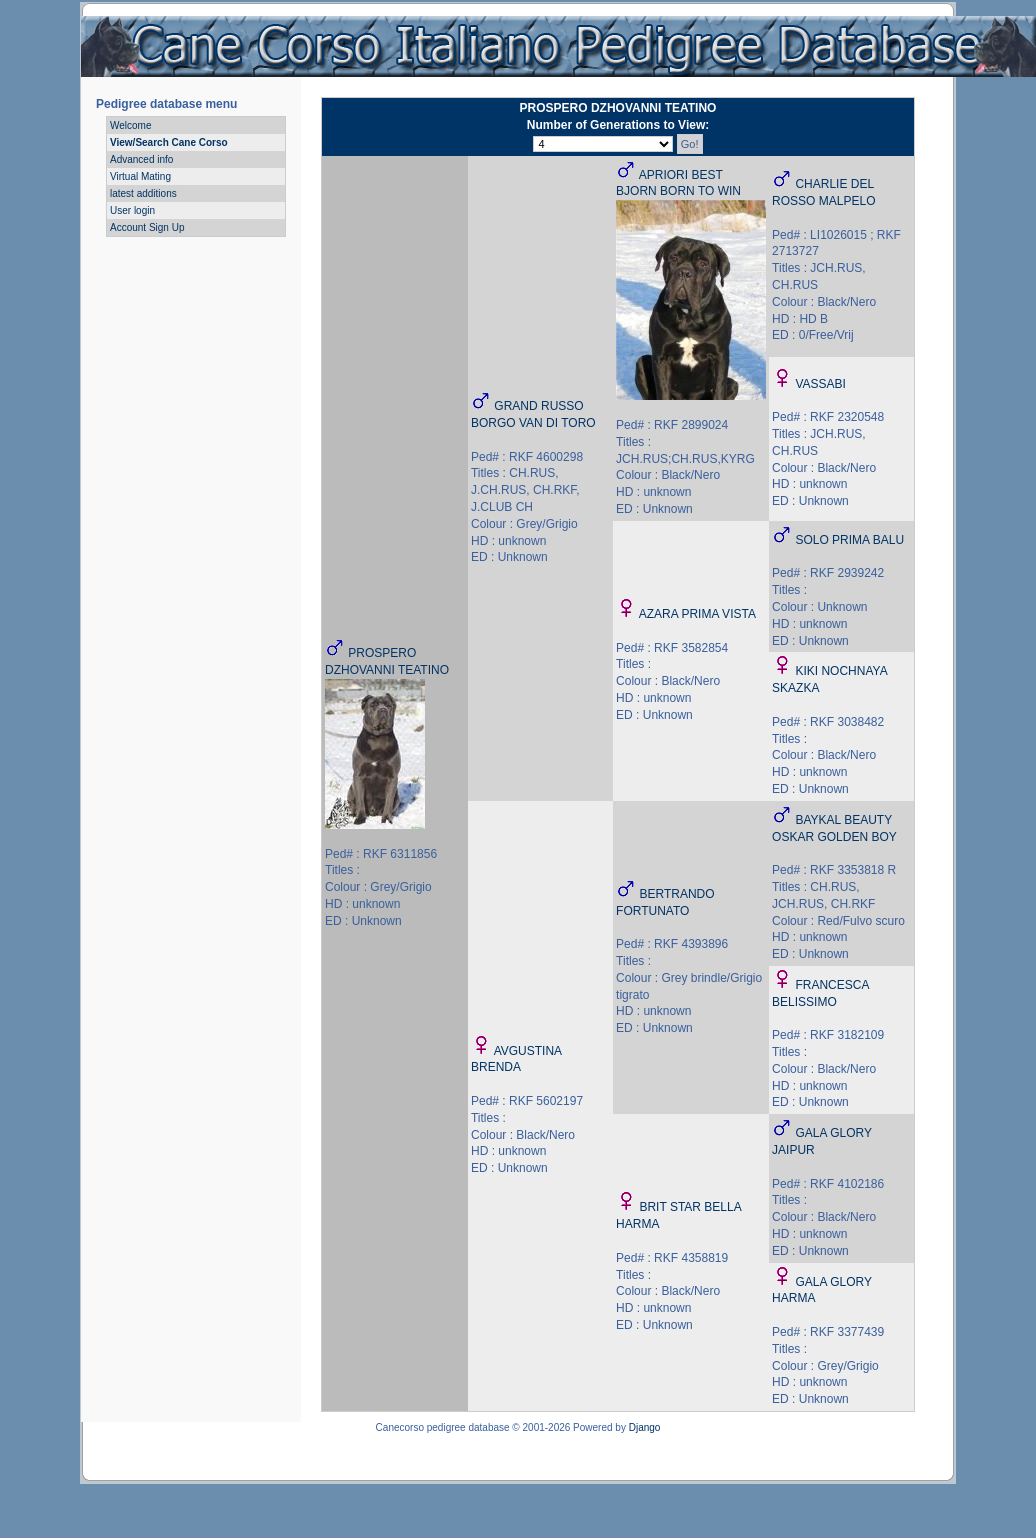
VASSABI (820, 384)
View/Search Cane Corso (169, 142)
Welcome (131, 125)
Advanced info (141, 159)
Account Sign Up (147, 227)
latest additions (143, 193)
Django (645, 1427)
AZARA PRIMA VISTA (697, 614)
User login (132, 210)
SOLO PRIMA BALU (849, 540)
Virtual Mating (140, 176)
